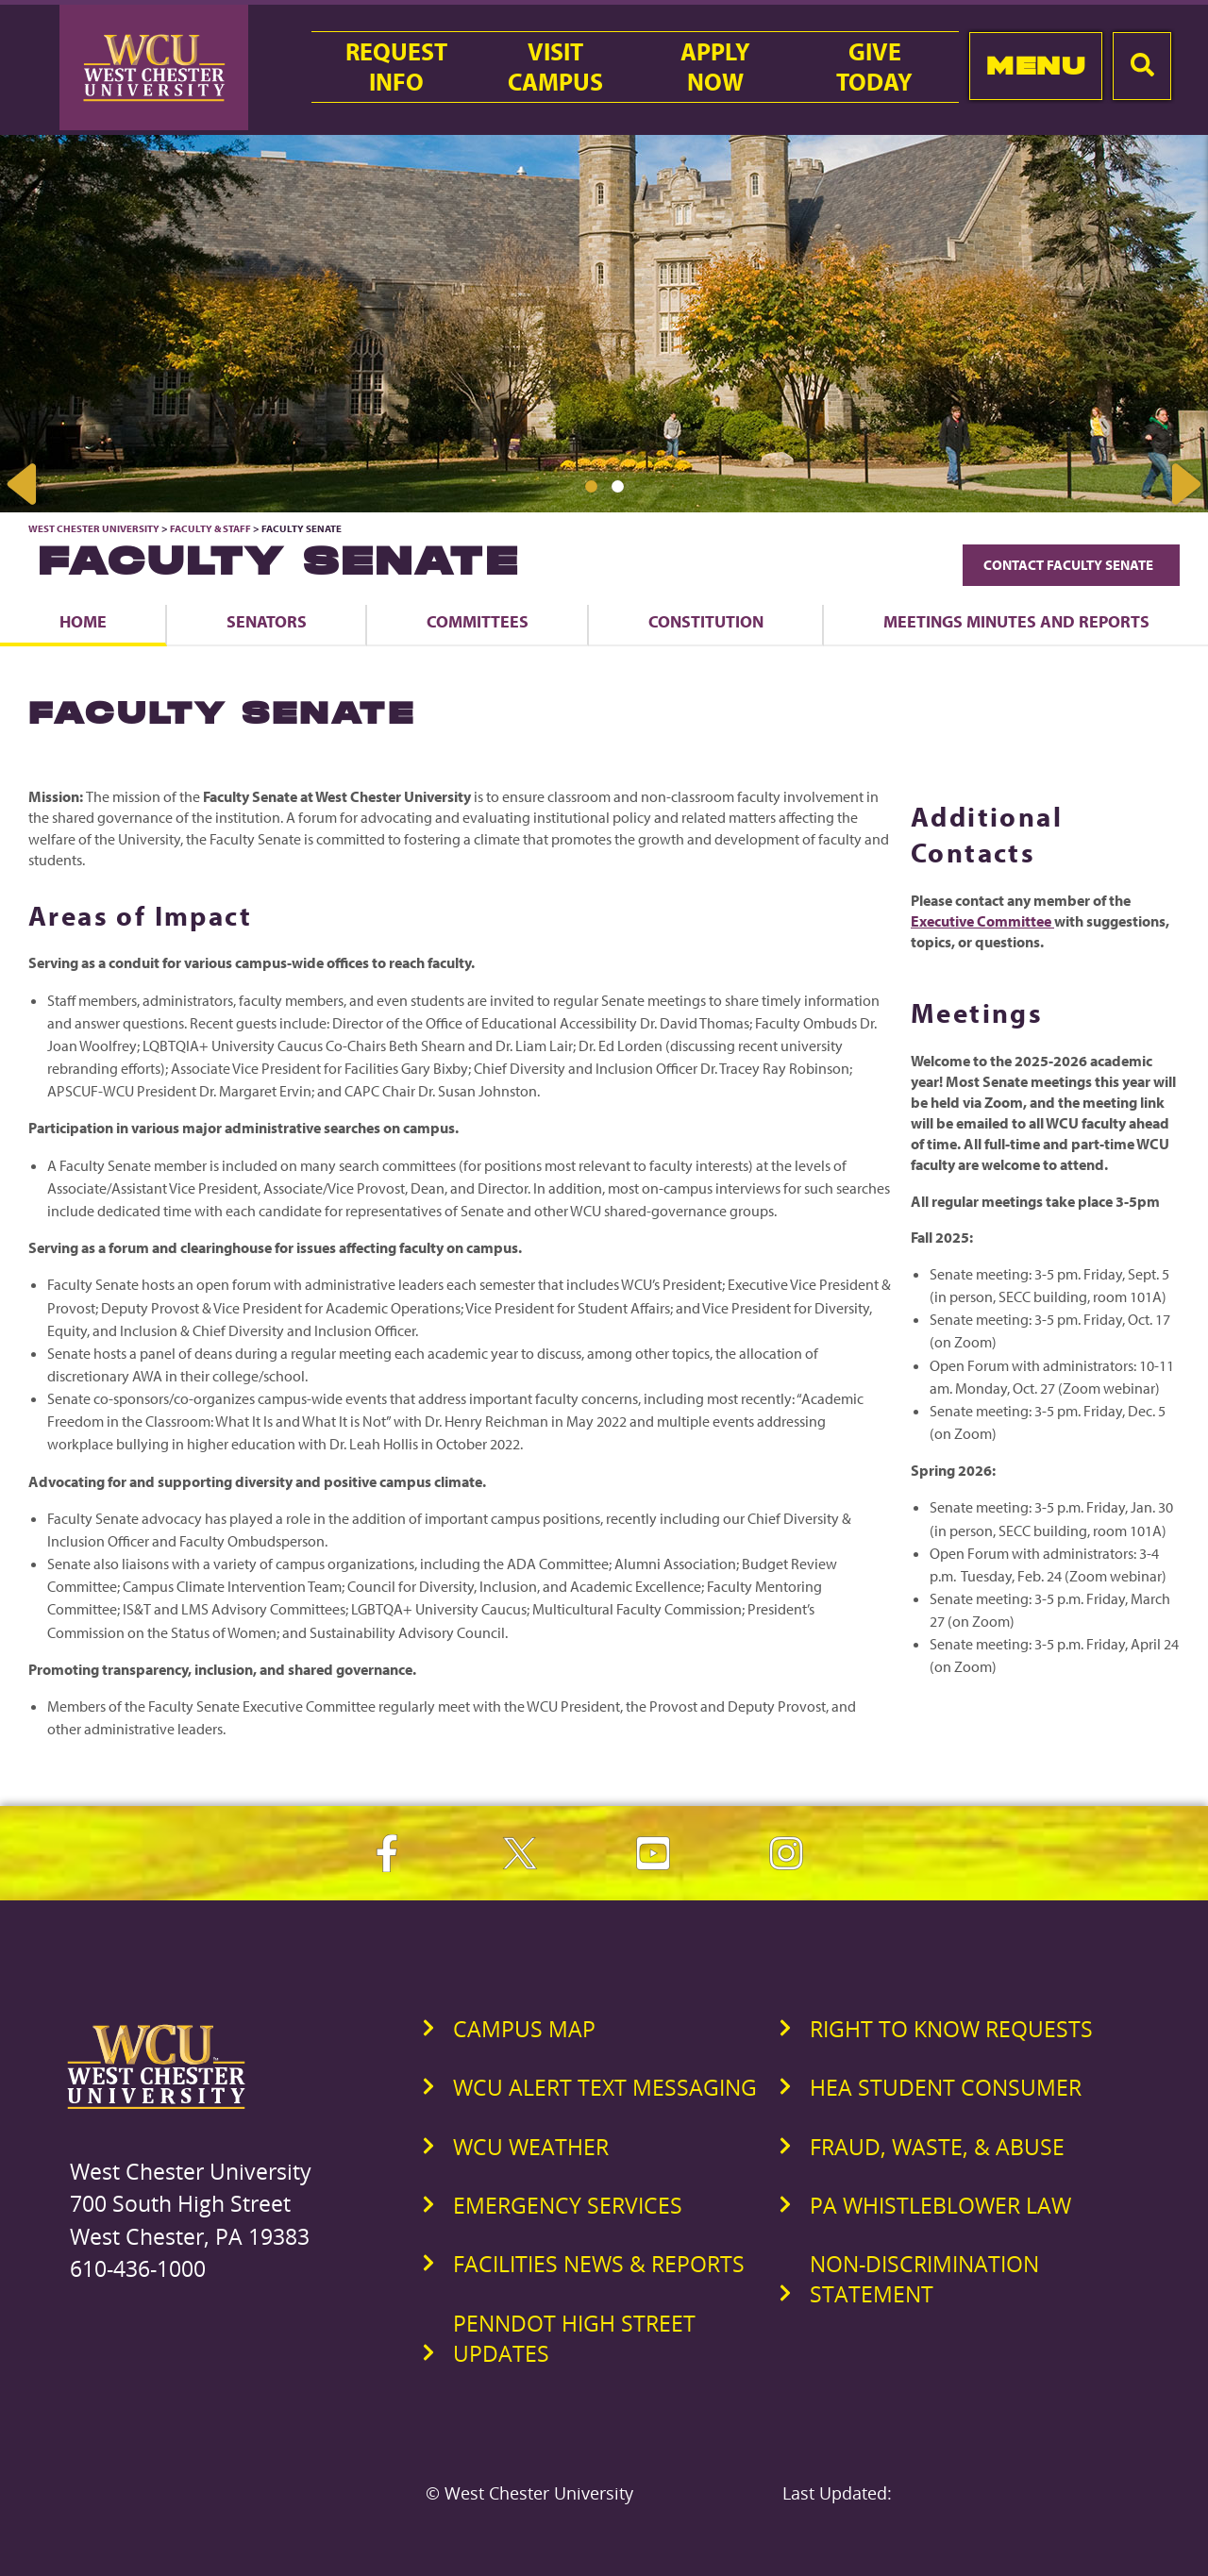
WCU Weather (531, 2147)
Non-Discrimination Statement (924, 2279)
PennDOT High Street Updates (574, 2338)
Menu (1035, 65)
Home (83, 621)
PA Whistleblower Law (940, 2205)
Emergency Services (567, 2205)
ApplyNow (715, 67)
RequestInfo (396, 67)
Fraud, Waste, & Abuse (937, 2147)
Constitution (705, 621)
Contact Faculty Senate (1071, 565)
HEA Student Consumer (946, 2087)
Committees (477, 621)
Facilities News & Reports (599, 2264)
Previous (23, 484)
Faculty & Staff (210, 528)
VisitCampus (555, 67)
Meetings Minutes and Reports (1016, 621)
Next (1184, 484)
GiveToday (874, 67)
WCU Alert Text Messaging (605, 2087)
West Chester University (93, 528)
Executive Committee (982, 921)
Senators (266, 621)
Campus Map (524, 2029)
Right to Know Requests (951, 2029)
